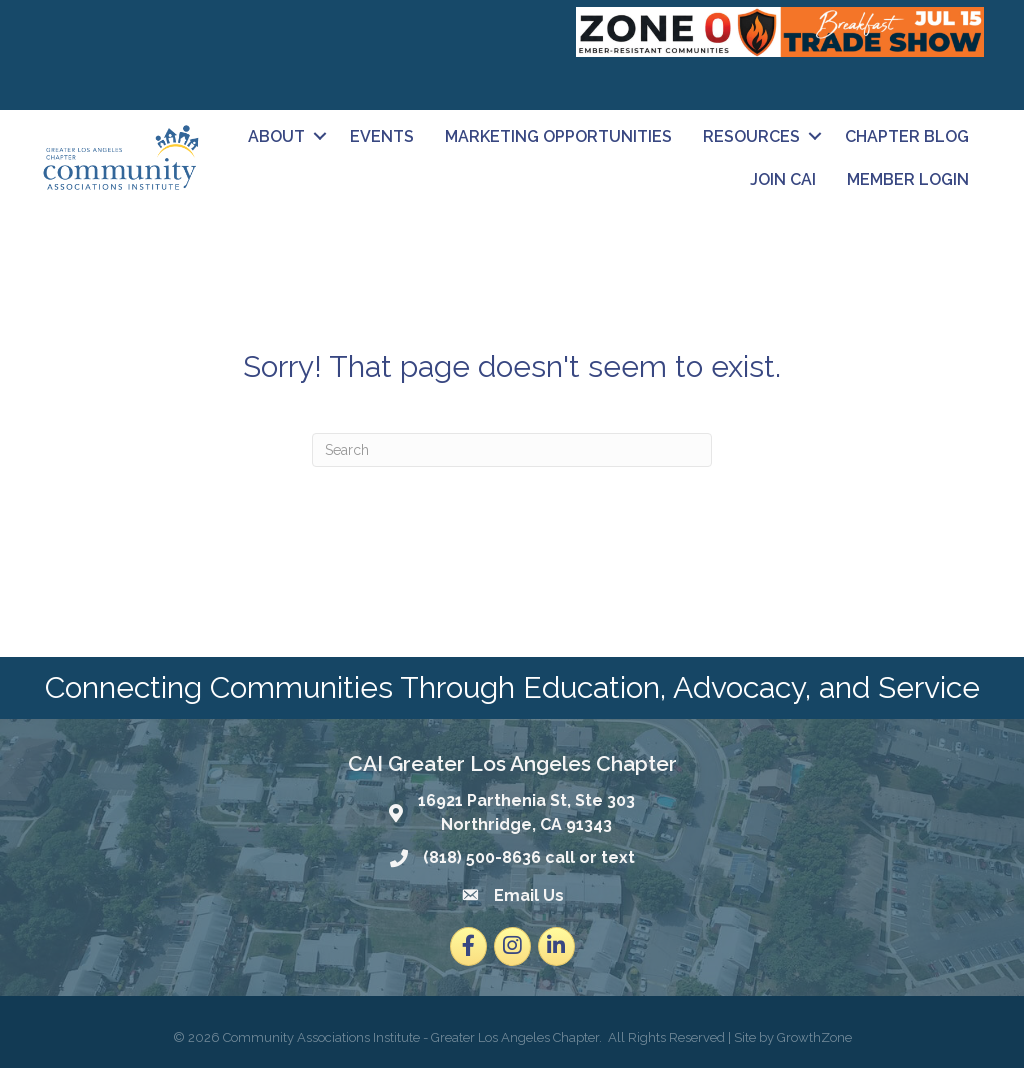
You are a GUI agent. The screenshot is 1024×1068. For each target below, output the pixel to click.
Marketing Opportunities (558, 136)
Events (382, 136)
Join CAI (783, 179)
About (276, 136)
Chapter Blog (907, 136)
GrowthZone (814, 1037)
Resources (751, 136)
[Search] (512, 450)
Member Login (908, 179)
